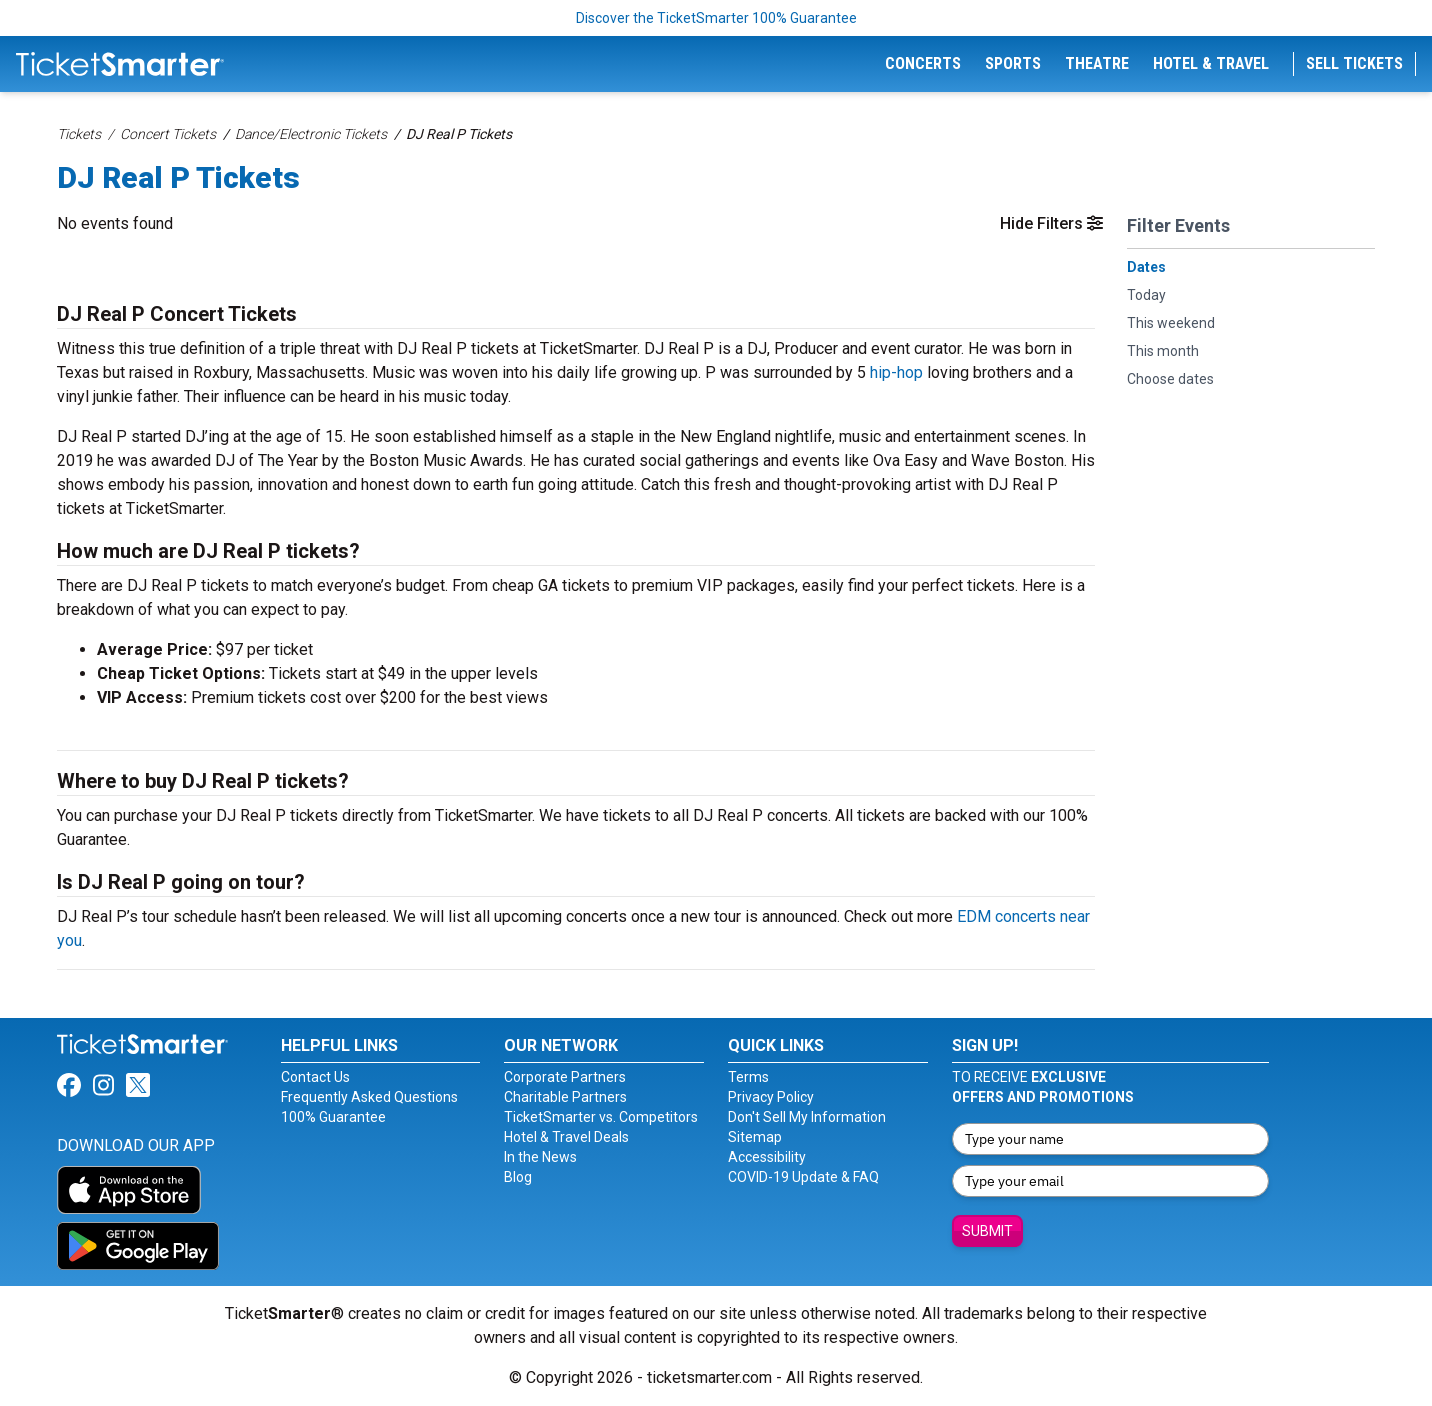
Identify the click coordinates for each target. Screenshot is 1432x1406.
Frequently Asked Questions (369, 1097)
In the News (540, 1157)
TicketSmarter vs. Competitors (601, 1117)
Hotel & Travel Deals (566, 1137)
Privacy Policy (771, 1097)
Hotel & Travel (1211, 63)
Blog (518, 1177)
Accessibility (767, 1157)
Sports (1013, 63)
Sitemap (755, 1137)
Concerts (923, 63)
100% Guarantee (333, 1117)
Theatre (1097, 63)
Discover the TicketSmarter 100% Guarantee (716, 18)
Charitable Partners (565, 1097)
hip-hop (896, 372)
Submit (987, 1231)
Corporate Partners (565, 1077)
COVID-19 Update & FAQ (803, 1177)
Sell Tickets (1354, 63)
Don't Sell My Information (807, 1117)
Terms (748, 1077)
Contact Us (315, 1077)
